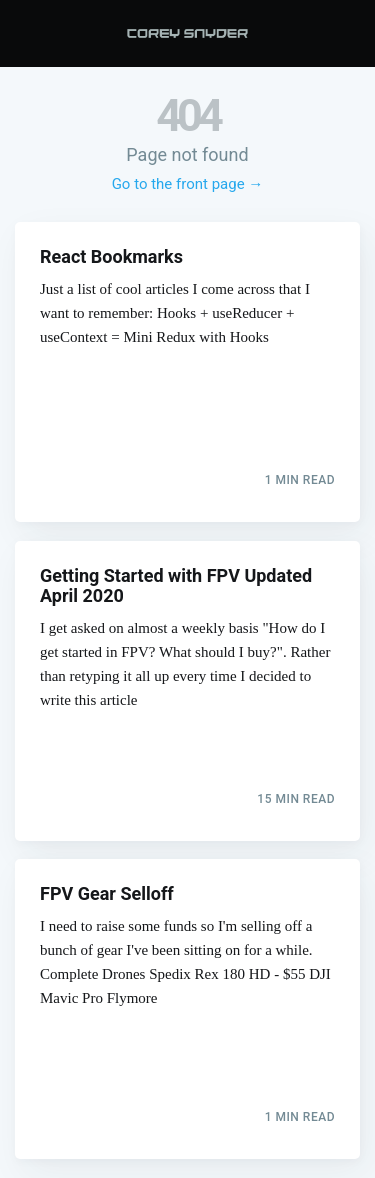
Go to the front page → (188, 184)
